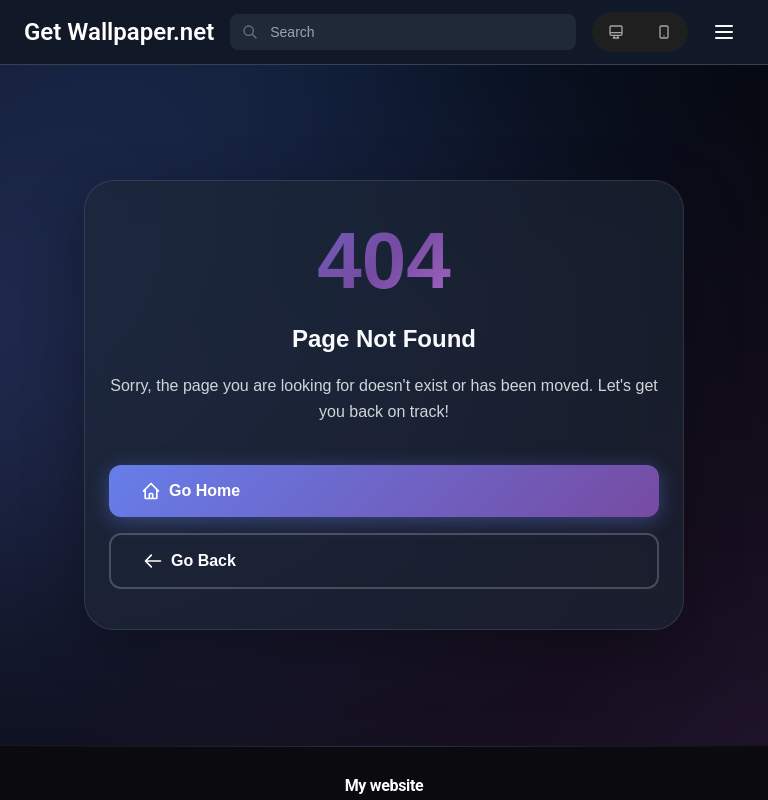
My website (384, 785)
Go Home (190, 491)
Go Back (189, 561)
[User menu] (724, 32)
